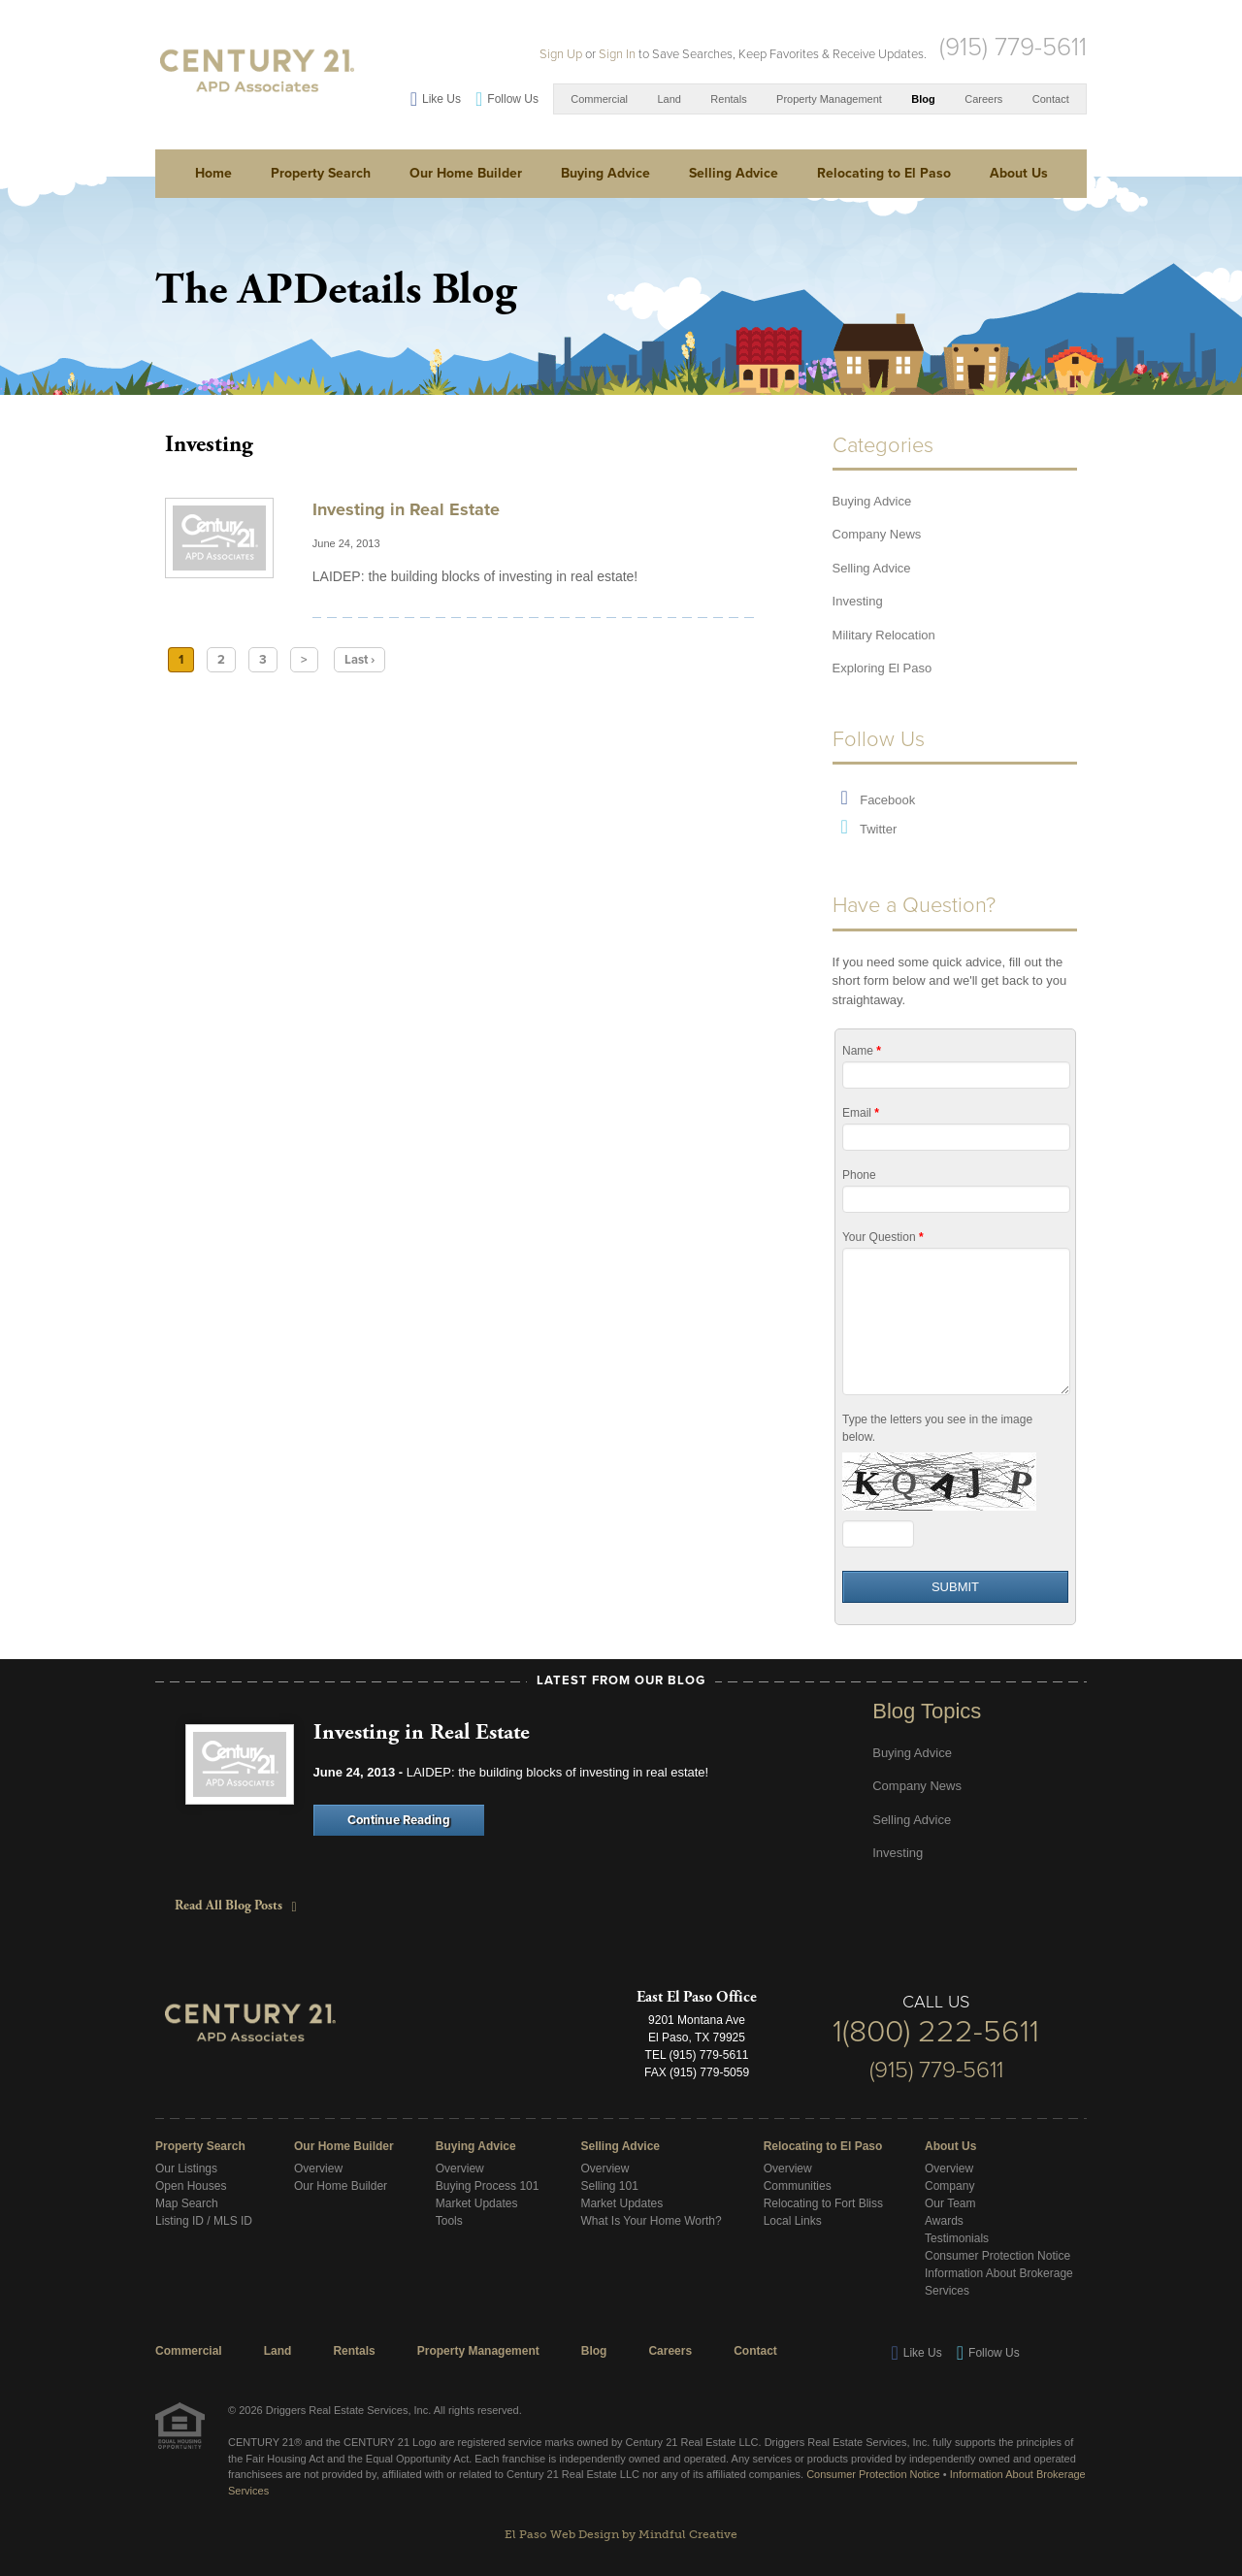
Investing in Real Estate (406, 509)
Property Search (321, 173)
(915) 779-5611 (1013, 47)
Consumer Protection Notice (997, 2256)
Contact (1050, 99)
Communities (798, 2186)
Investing (858, 601)
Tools (449, 2221)
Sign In (617, 54)
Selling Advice (733, 173)
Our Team (950, 2203)
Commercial (599, 99)
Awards (944, 2221)
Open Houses (190, 2186)
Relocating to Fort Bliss (823, 2203)
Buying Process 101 (487, 2186)
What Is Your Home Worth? (650, 2221)
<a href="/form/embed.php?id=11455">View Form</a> (955, 1326)
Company (949, 2186)
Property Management (829, 99)
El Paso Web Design (562, 2534)
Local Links (793, 2221)
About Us (1019, 173)
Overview (318, 2168)
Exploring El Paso (882, 668)
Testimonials (957, 2238)
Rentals (728, 99)
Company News (877, 534)
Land (668, 99)
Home (213, 173)
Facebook (887, 800)
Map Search (186, 2203)
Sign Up (560, 54)
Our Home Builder (465, 173)
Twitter (878, 829)
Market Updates (477, 2203)
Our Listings (186, 2168)
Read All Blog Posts (231, 1905)
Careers (983, 99)
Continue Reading (398, 1820)
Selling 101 (608, 2186)
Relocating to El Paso (884, 173)
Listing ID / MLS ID (203, 2221)
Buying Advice (605, 173)
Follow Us (513, 99)
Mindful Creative (687, 2534)
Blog (922, 99)
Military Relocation (884, 635)
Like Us (441, 99)
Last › (359, 660)
